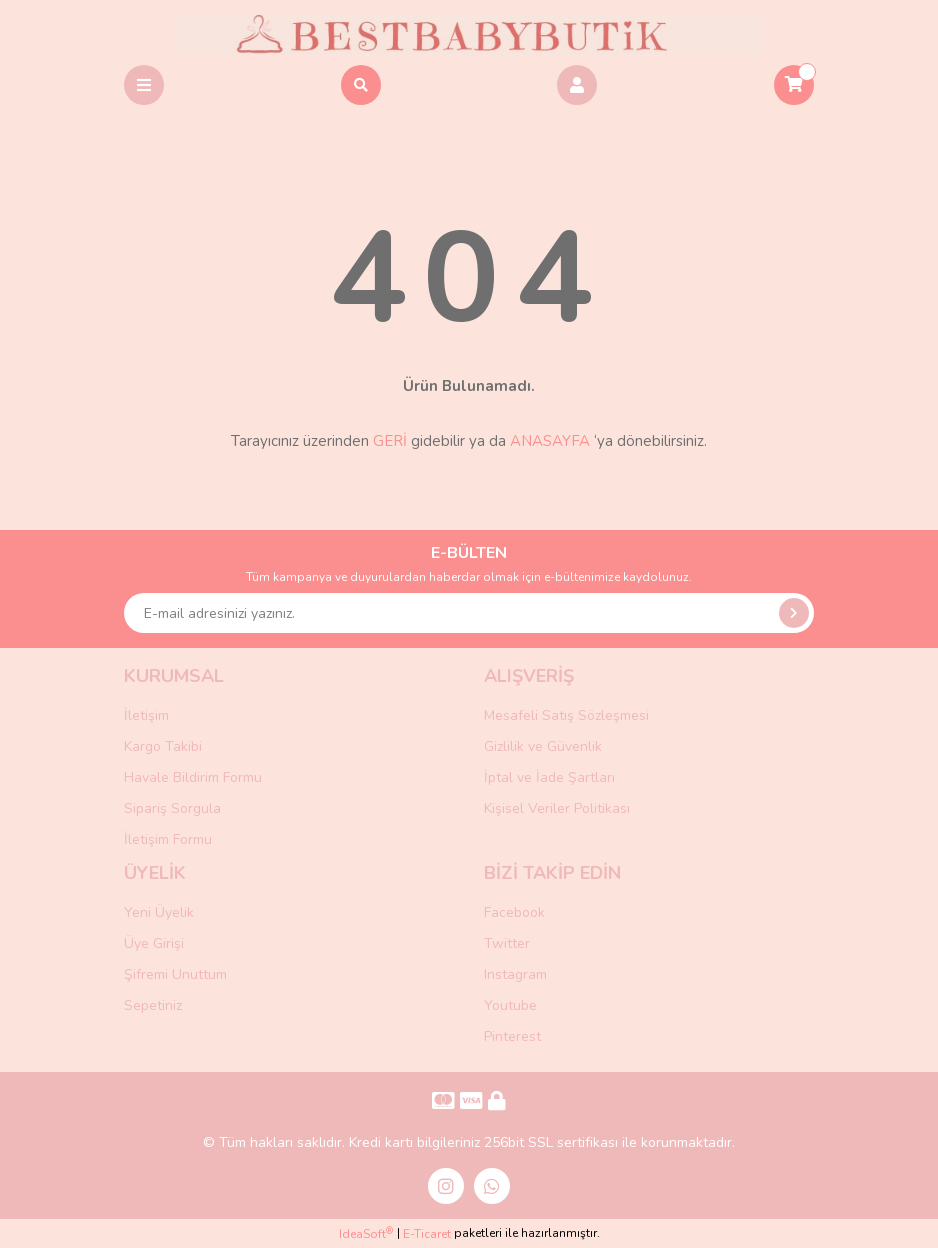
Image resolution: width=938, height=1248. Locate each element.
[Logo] (469, 34)
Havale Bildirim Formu (193, 777)
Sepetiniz (153, 1005)
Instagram (515, 974)
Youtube (510, 1005)
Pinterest (512, 1036)
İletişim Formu (168, 839)
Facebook (514, 912)
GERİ (390, 441)
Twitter (507, 943)
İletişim (146, 715)
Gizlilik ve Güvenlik (543, 746)
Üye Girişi (154, 943)
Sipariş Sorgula (172, 808)
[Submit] (794, 613)
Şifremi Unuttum (175, 974)
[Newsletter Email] (469, 613)
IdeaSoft (366, 1233)
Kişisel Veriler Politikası (557, 808)
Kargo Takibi (163, 746)
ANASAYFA (550, 441)
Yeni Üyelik (159, 912)
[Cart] (794, 85)
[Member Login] (577, 85)
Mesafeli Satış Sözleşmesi (566, 715)
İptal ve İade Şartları (549, 777)
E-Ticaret (427, 1234)
